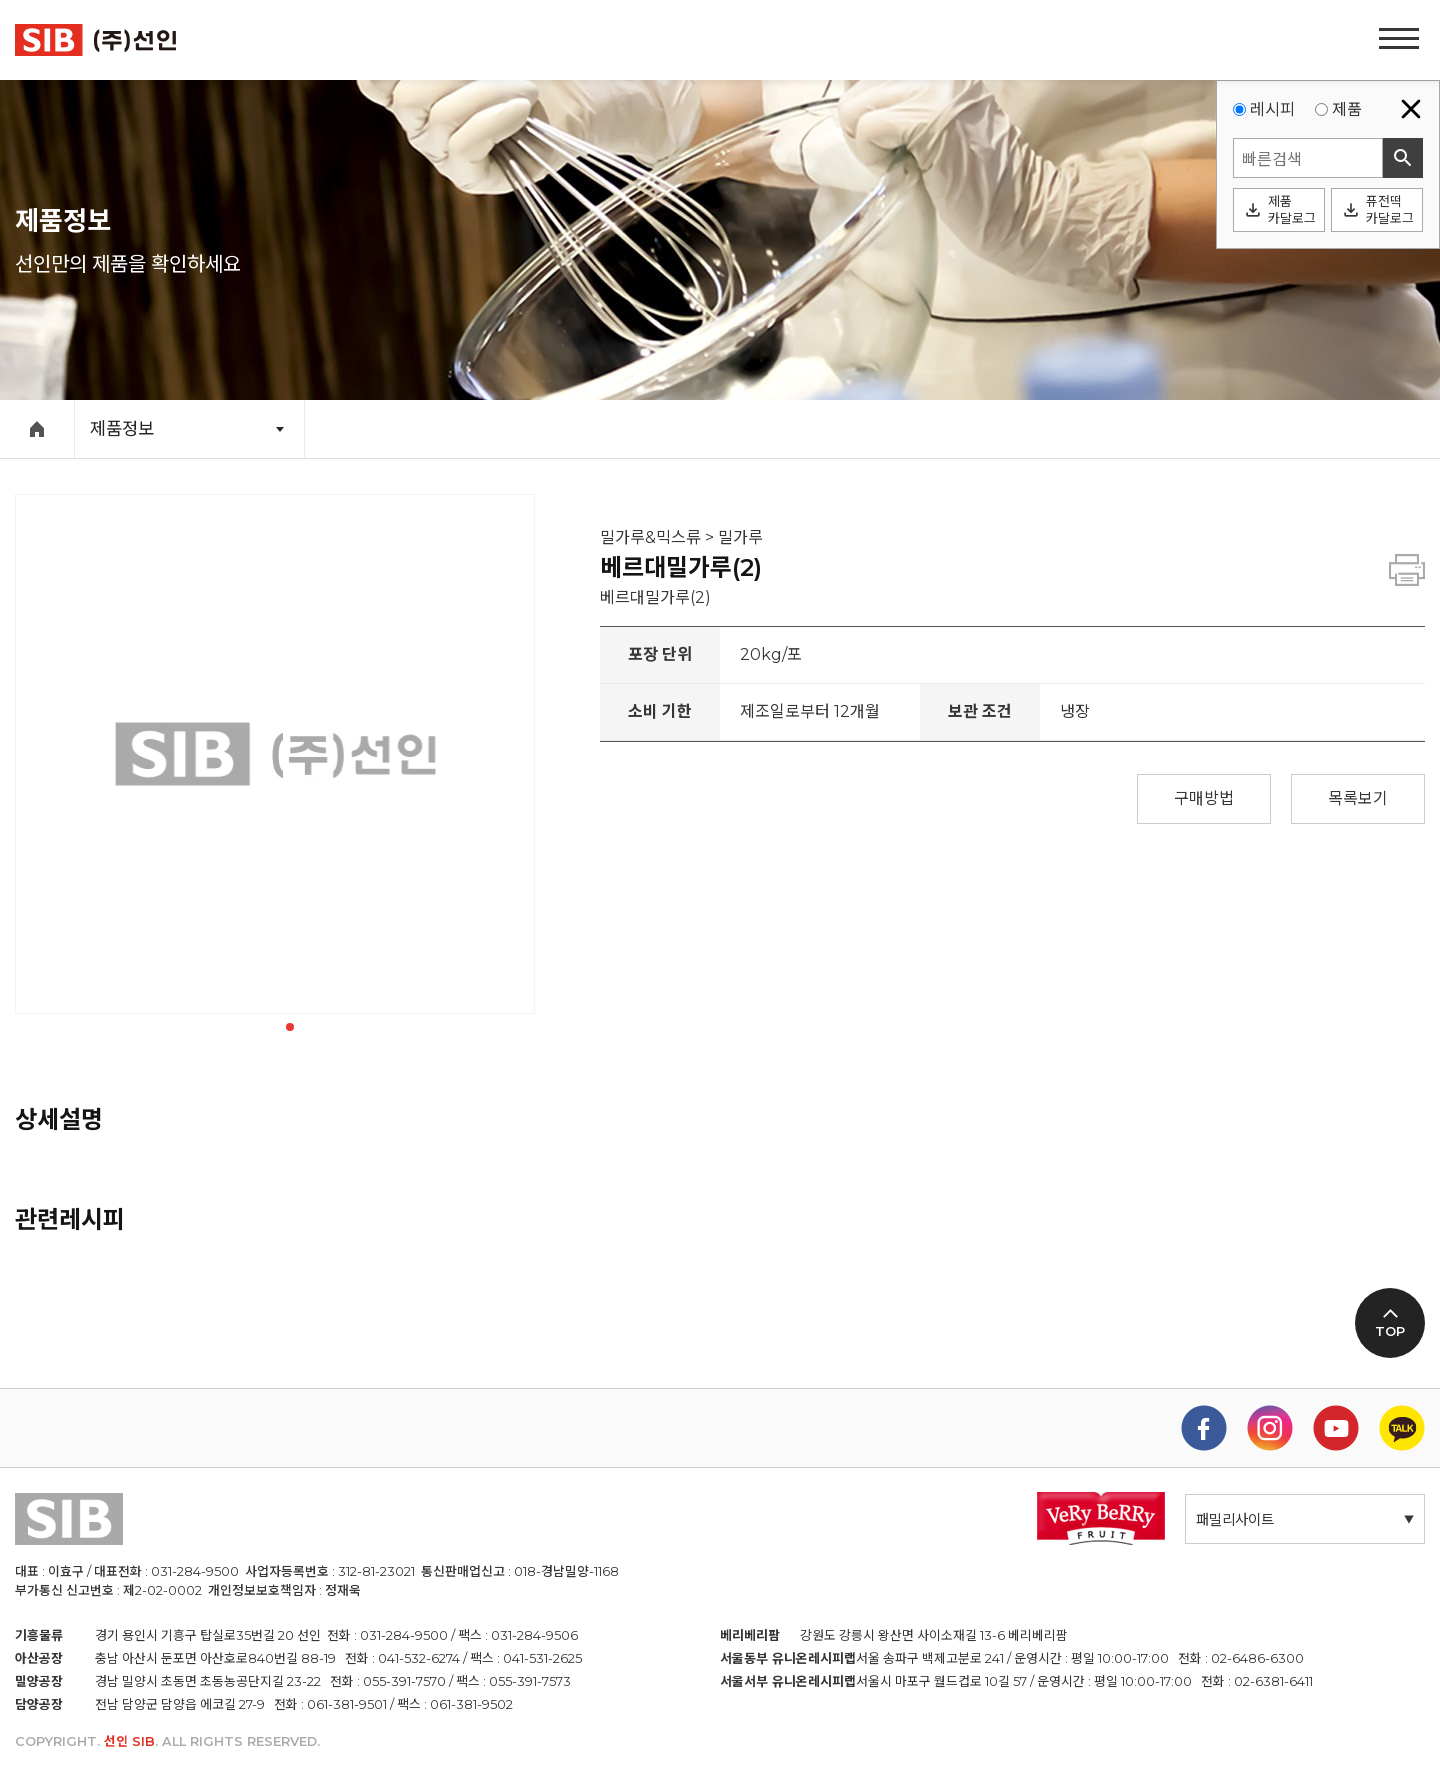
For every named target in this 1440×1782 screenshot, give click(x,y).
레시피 (1272, 109)
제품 (1347, 109)
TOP (1390, 1331)
